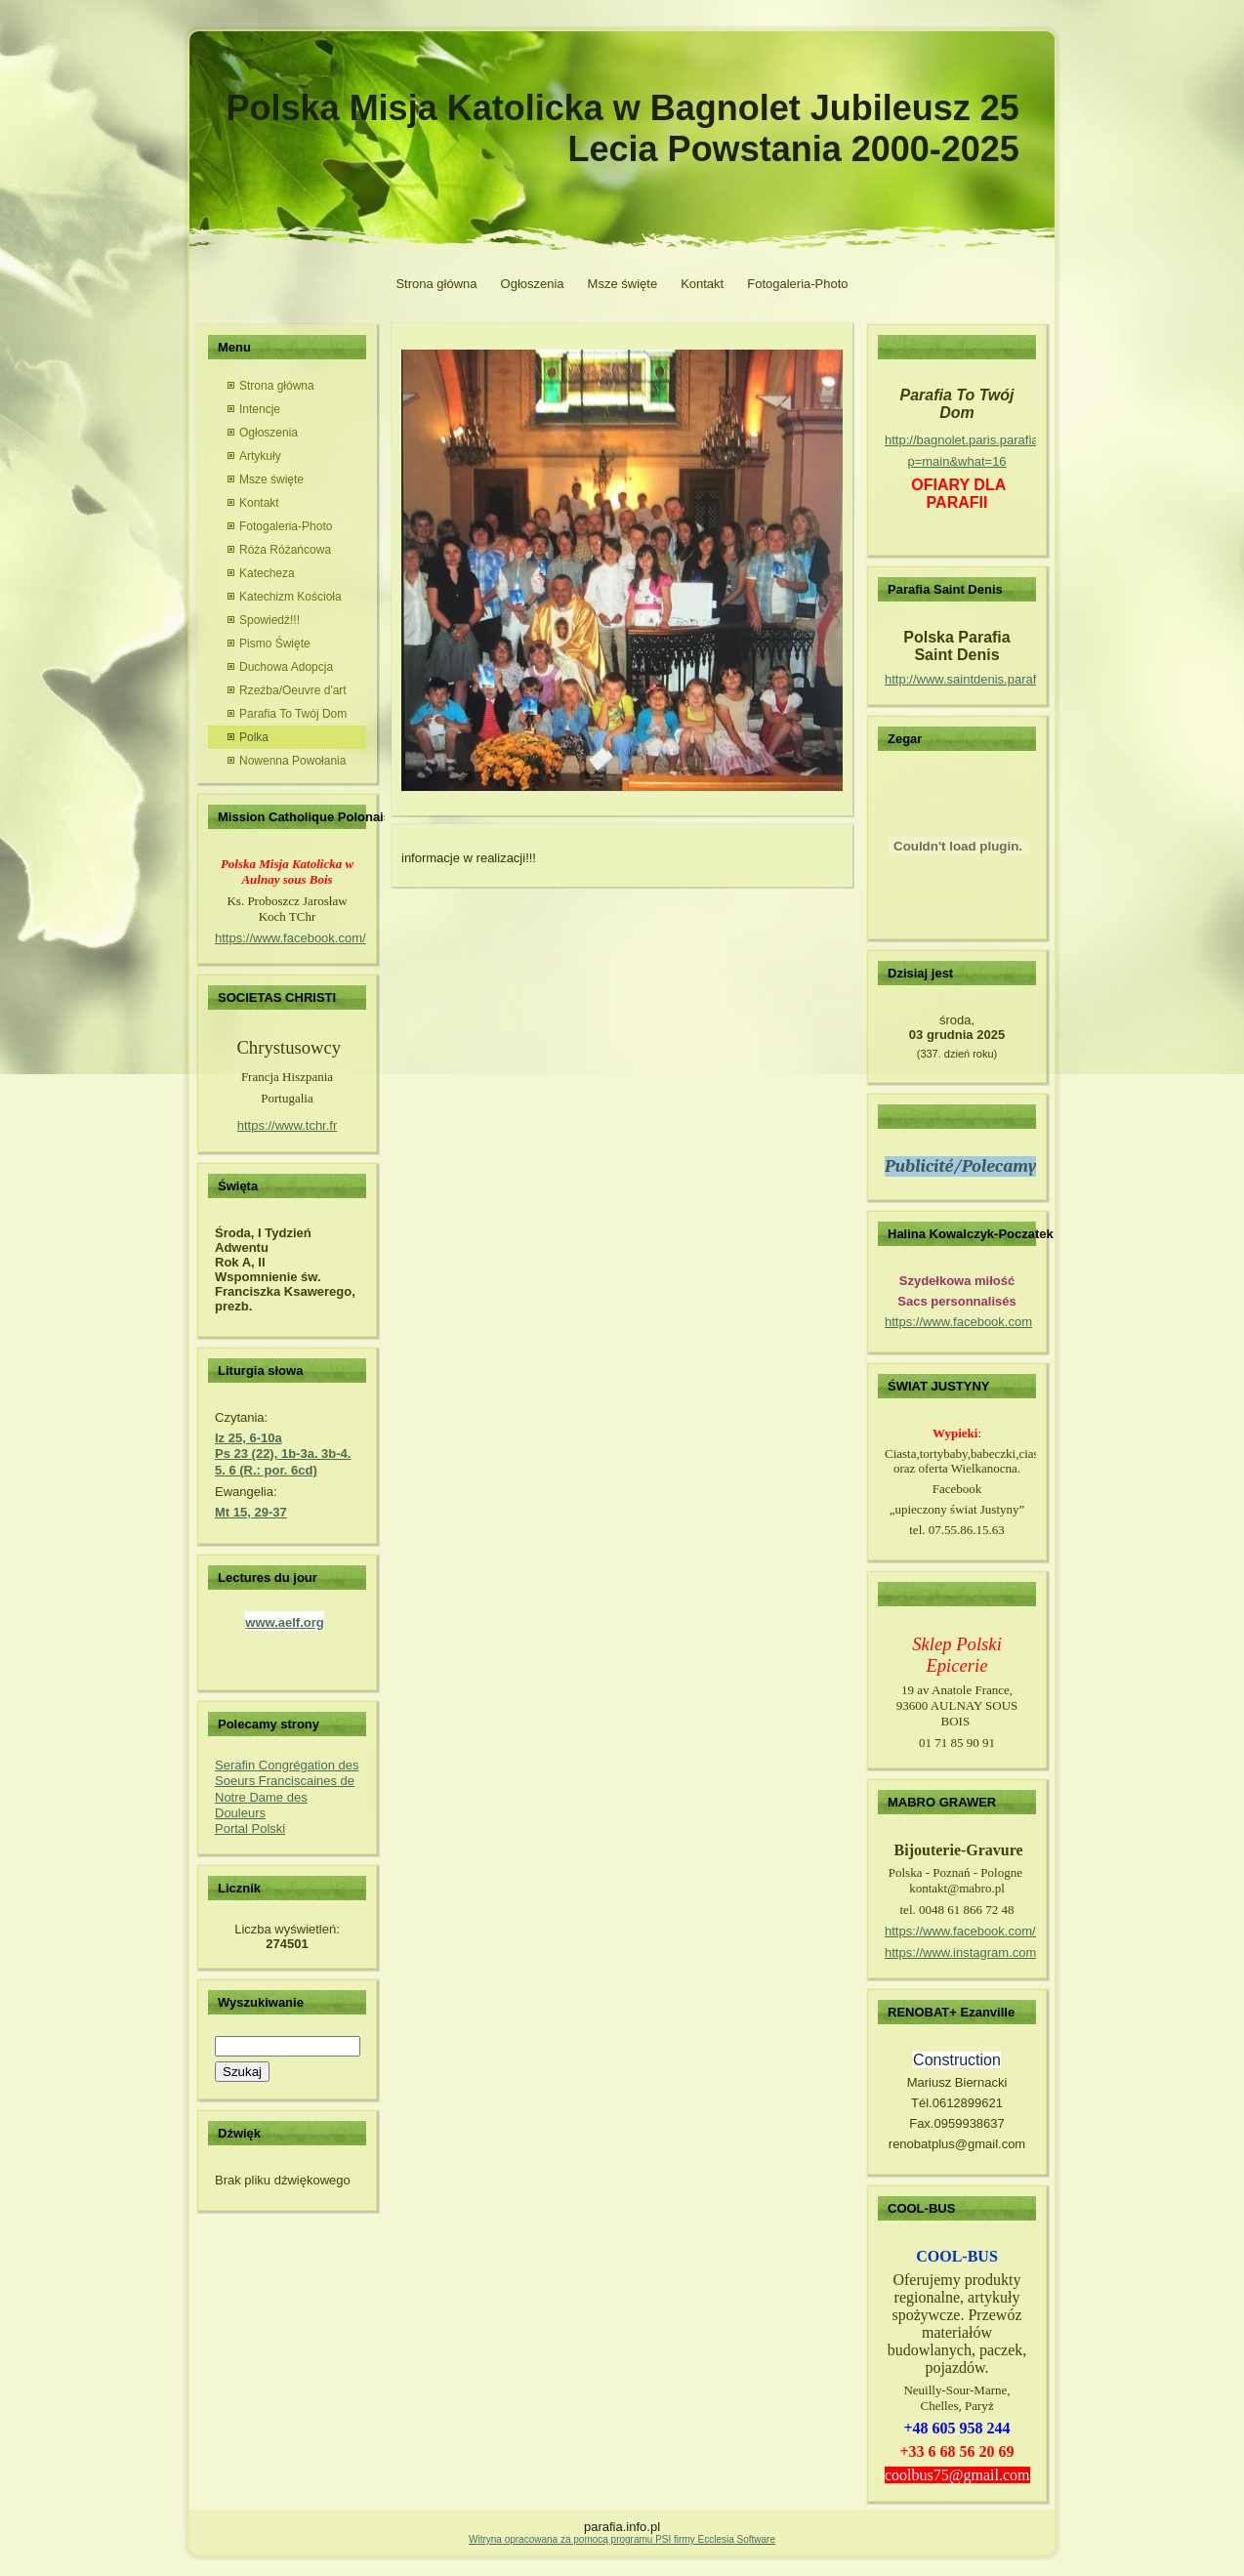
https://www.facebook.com (958, 1321)
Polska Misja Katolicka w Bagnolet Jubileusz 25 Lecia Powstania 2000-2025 (623, 128)
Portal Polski (250, 1828)
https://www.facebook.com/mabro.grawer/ (1001, 1931)
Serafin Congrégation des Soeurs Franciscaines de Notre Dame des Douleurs (286, 1789)
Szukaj (242, 2071)
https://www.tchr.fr (287, 1125)
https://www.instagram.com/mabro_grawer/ (1005, 1952)
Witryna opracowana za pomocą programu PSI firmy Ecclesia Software (622, 2539)
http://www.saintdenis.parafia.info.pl (984, 679)
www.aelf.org (284, 1622)
